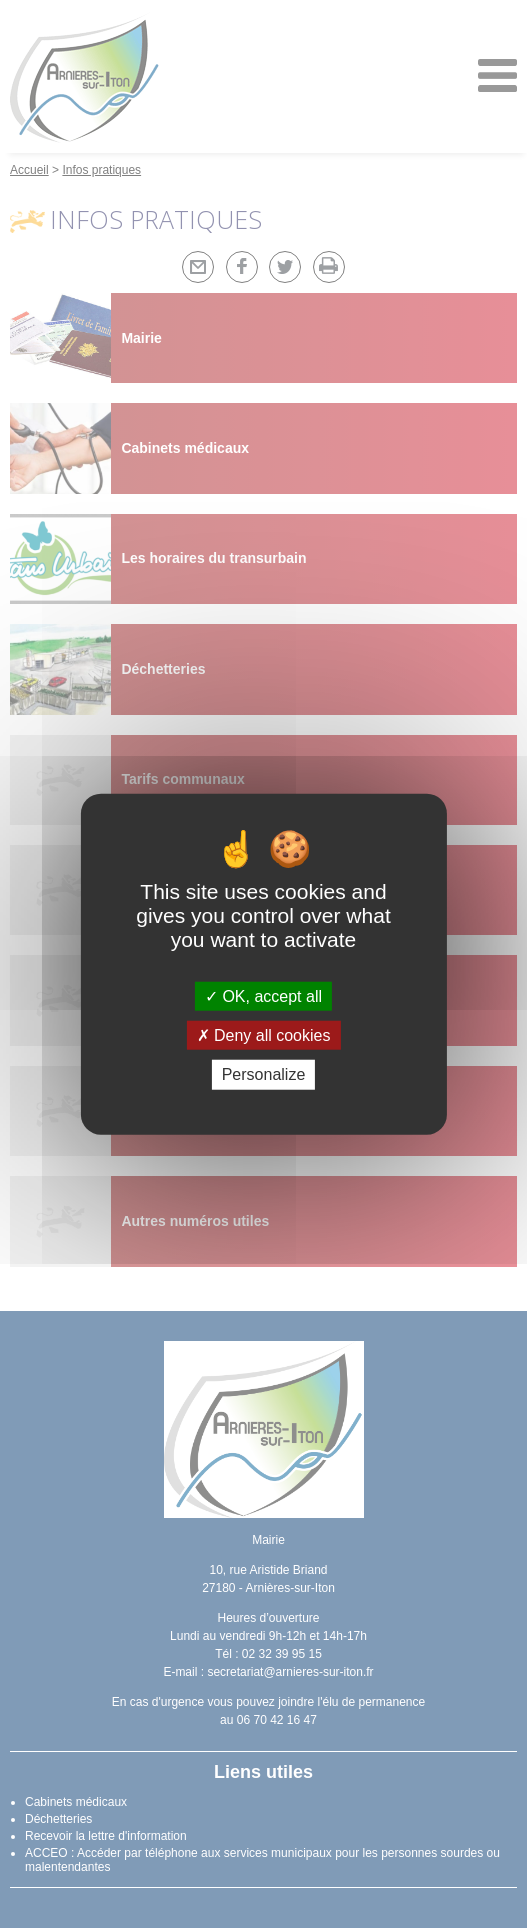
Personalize (264, 1074)
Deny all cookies (264, 1035)
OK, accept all (263, 996)
